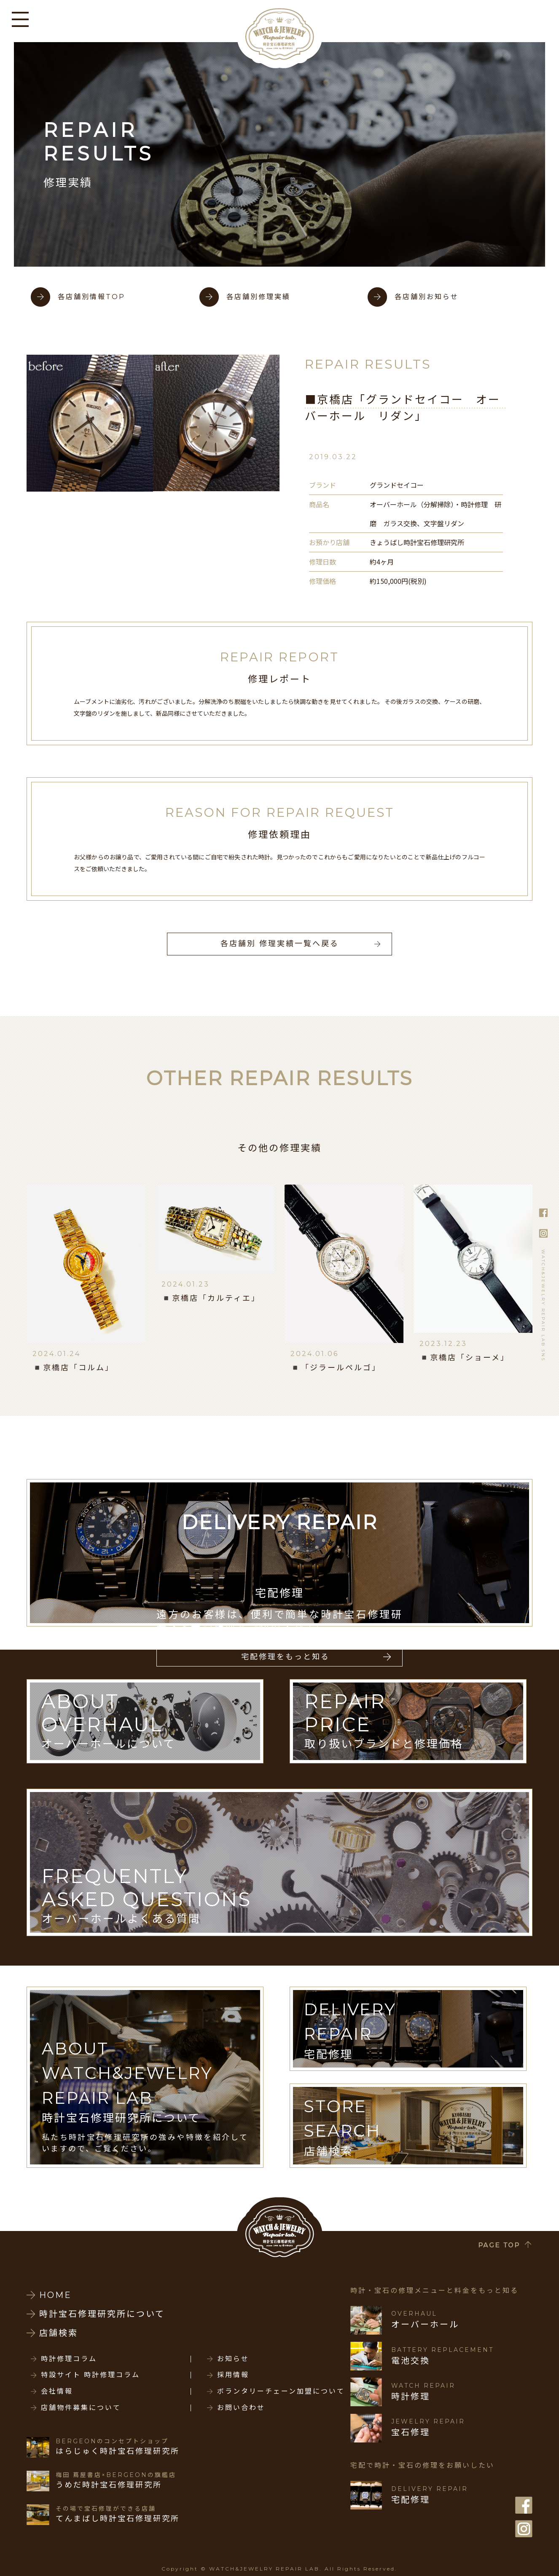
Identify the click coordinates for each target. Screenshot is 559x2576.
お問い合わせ (241, 2408)
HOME (55, 2295)
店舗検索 (58, 2333)
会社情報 (57, 2391)
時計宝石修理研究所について (102, 2314)
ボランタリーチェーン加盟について (281, 2391)
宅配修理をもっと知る (285, 1656)
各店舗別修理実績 (258, 297)
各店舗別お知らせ (427, 297)
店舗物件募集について (81, 2408)
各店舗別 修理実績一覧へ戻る (279, 943)
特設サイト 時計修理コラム (90, 2375)
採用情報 (233, 2375)
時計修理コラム (69, 2359)
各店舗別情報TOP (91, 297)
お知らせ (233, 2359)
